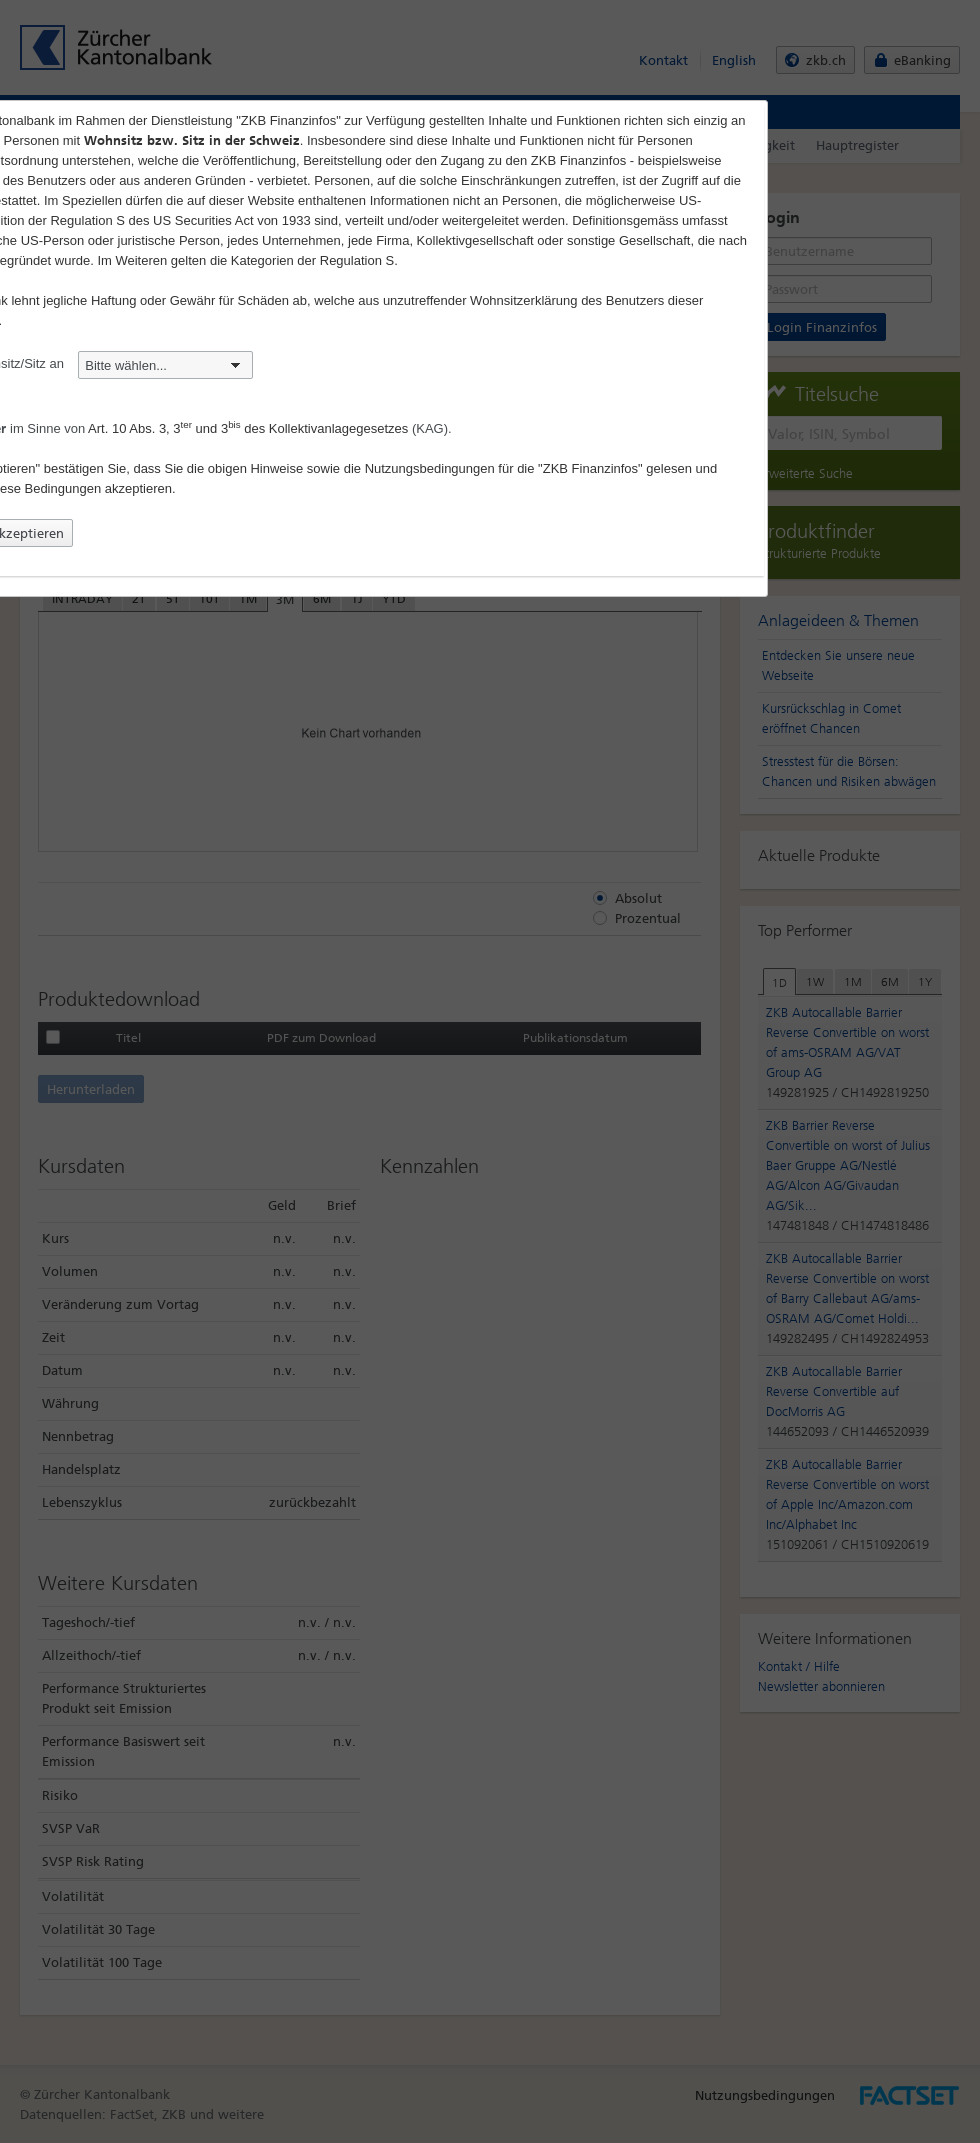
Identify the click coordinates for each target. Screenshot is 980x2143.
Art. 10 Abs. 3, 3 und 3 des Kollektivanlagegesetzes (248, 428)
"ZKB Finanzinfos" (590, 468)
